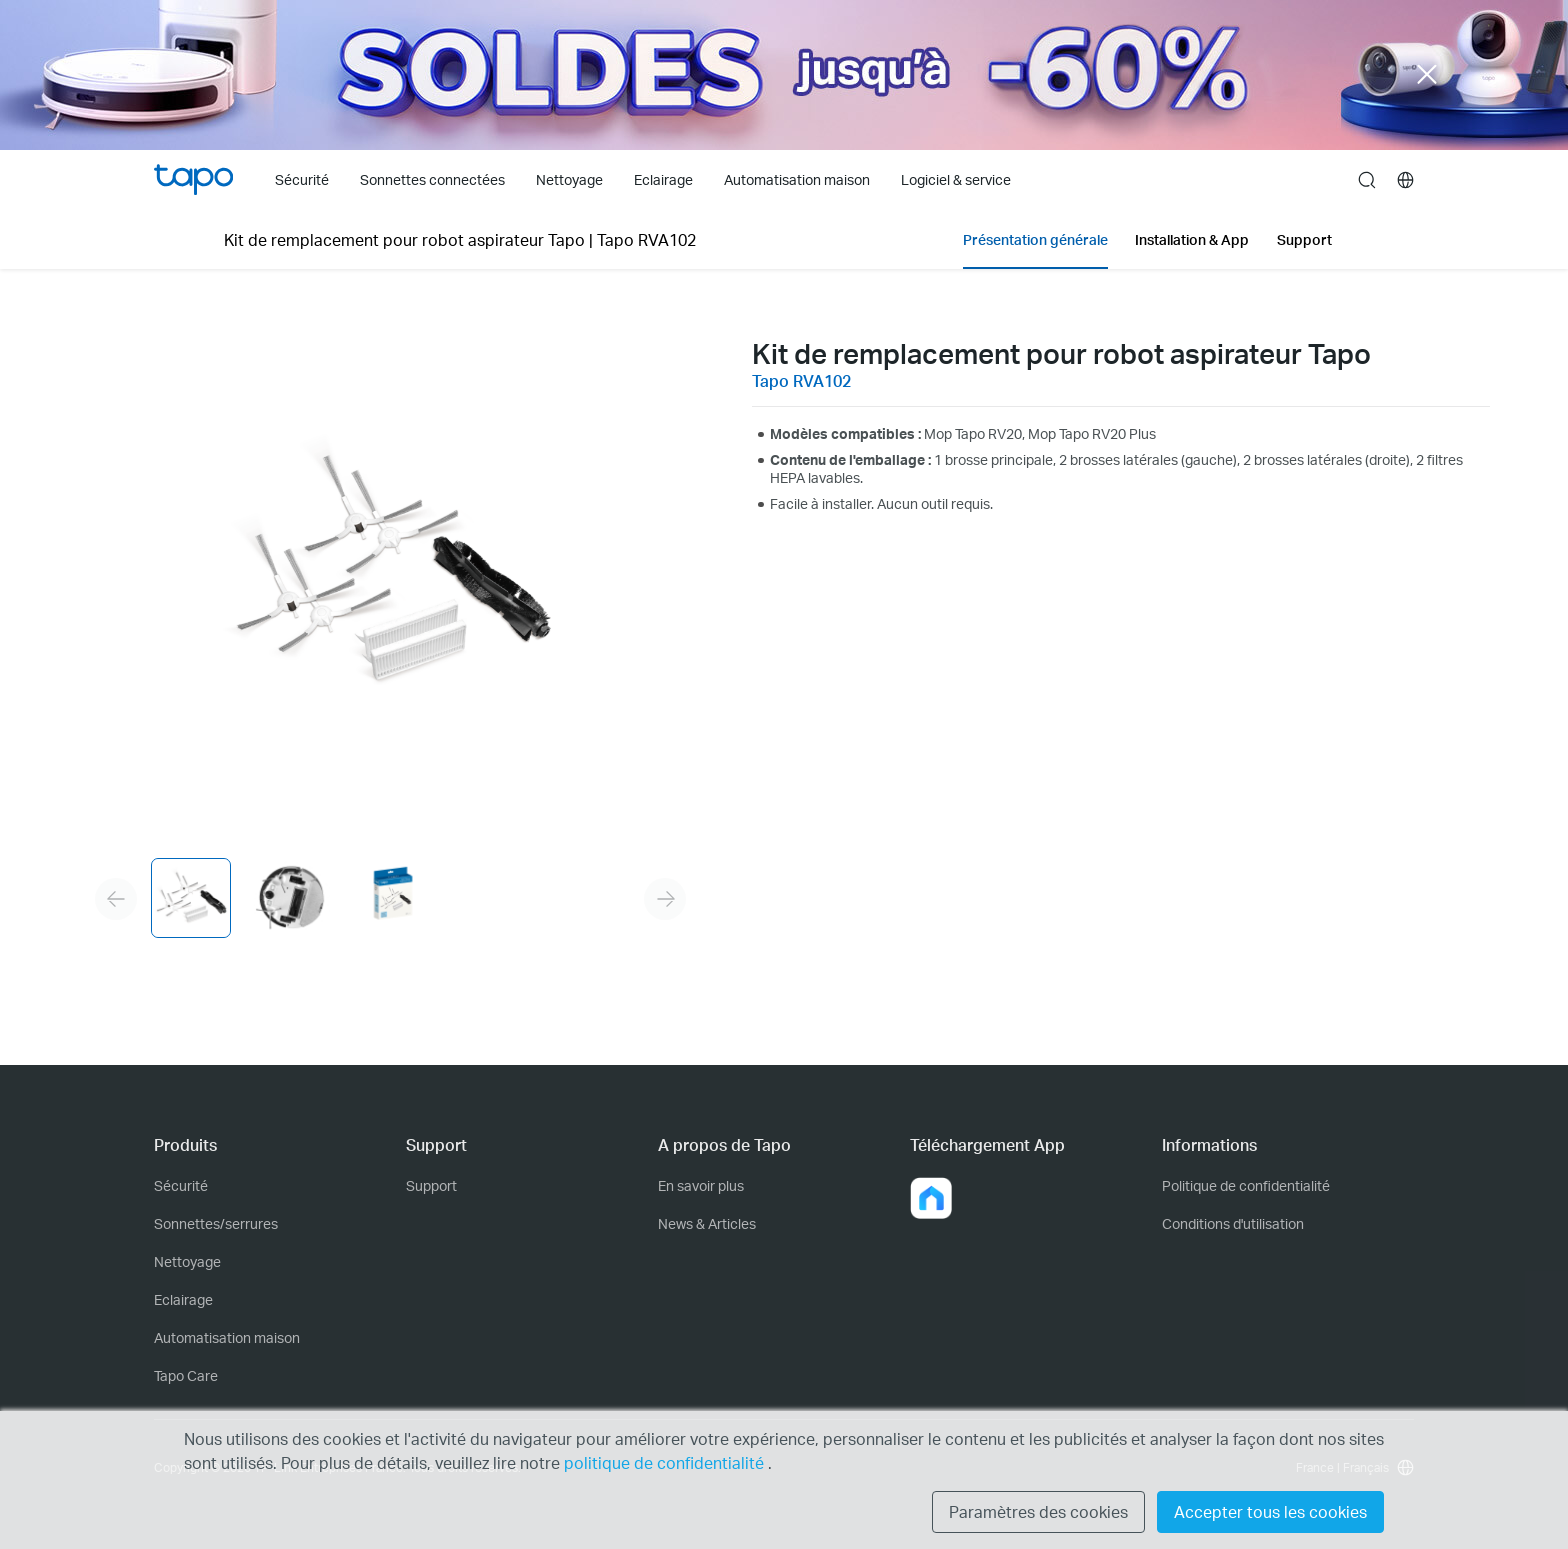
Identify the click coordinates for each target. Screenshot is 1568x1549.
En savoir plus (701, 1185)
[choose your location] (1406, 180)
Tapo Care (186, 1375)
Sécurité (181, 1185)
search (1367, 181)
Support (431, 1185)
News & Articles (707, 1223)
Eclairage (183, 1299)
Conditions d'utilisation (1233, 1223)
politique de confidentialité (666, 1462)
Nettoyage (187, 1261)
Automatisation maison (227, 1337)
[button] (931, 1198)
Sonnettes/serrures (216, 1223)
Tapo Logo (193, 179)
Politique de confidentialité (1246, 1185)
